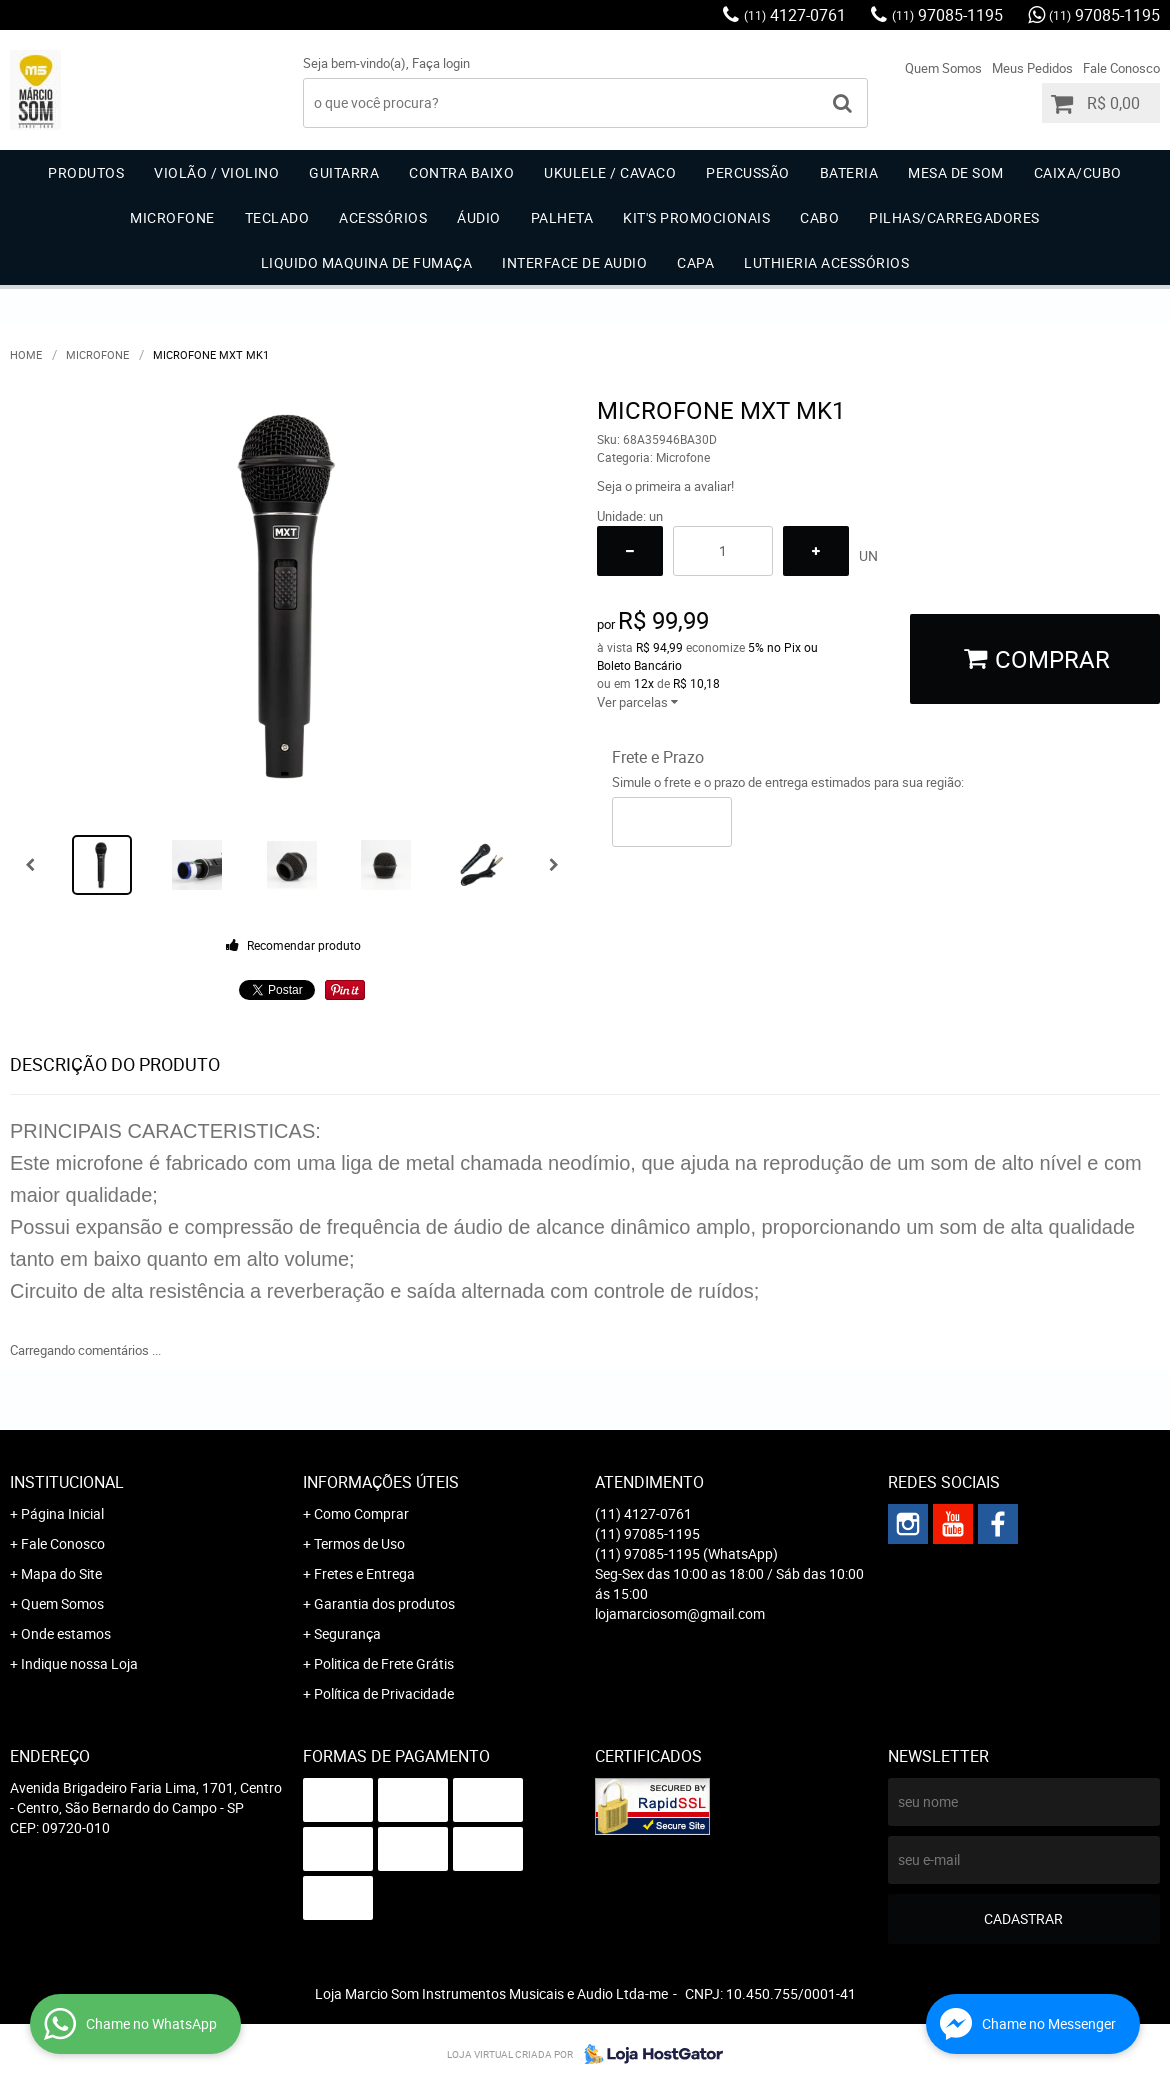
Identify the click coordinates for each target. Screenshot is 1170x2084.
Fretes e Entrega (364, 1573)
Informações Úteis (381, 1482)
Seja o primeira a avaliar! (665, 486)
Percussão (748, 172)
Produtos (86, 172)
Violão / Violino (216, 172)
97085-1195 (947, 15)
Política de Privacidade (384, 1693)
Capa (695, 262)
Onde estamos (66, 1633)
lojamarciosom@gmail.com (680, 1613)
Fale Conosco (1121, 68)
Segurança (347, 1633)
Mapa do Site (61, 1573)
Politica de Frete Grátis (384, 1663)
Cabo (819, 217)
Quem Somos (943, 68)
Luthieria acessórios (826, 262)
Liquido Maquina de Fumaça (367, 262)
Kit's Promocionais (696, 217)
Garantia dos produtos (384, 1603)
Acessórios (383, 217)
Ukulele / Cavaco (610, 172)
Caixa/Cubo (1078, 172)
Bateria (849, 172)
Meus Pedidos (1032, 68)
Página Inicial (62, 1513)
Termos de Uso (359, 1543)
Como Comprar (361, 1513)
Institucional (67, 1482)
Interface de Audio (574, 262)
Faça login (441, 63)
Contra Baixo (461, 172)
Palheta (562, 217)
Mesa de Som (956, 172)
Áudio (479, 217)
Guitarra (344, 172)
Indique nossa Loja (79, 1663)
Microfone (172, 217)
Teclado (277, 217)
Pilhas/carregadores (954, 217)
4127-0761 (795, 15)
